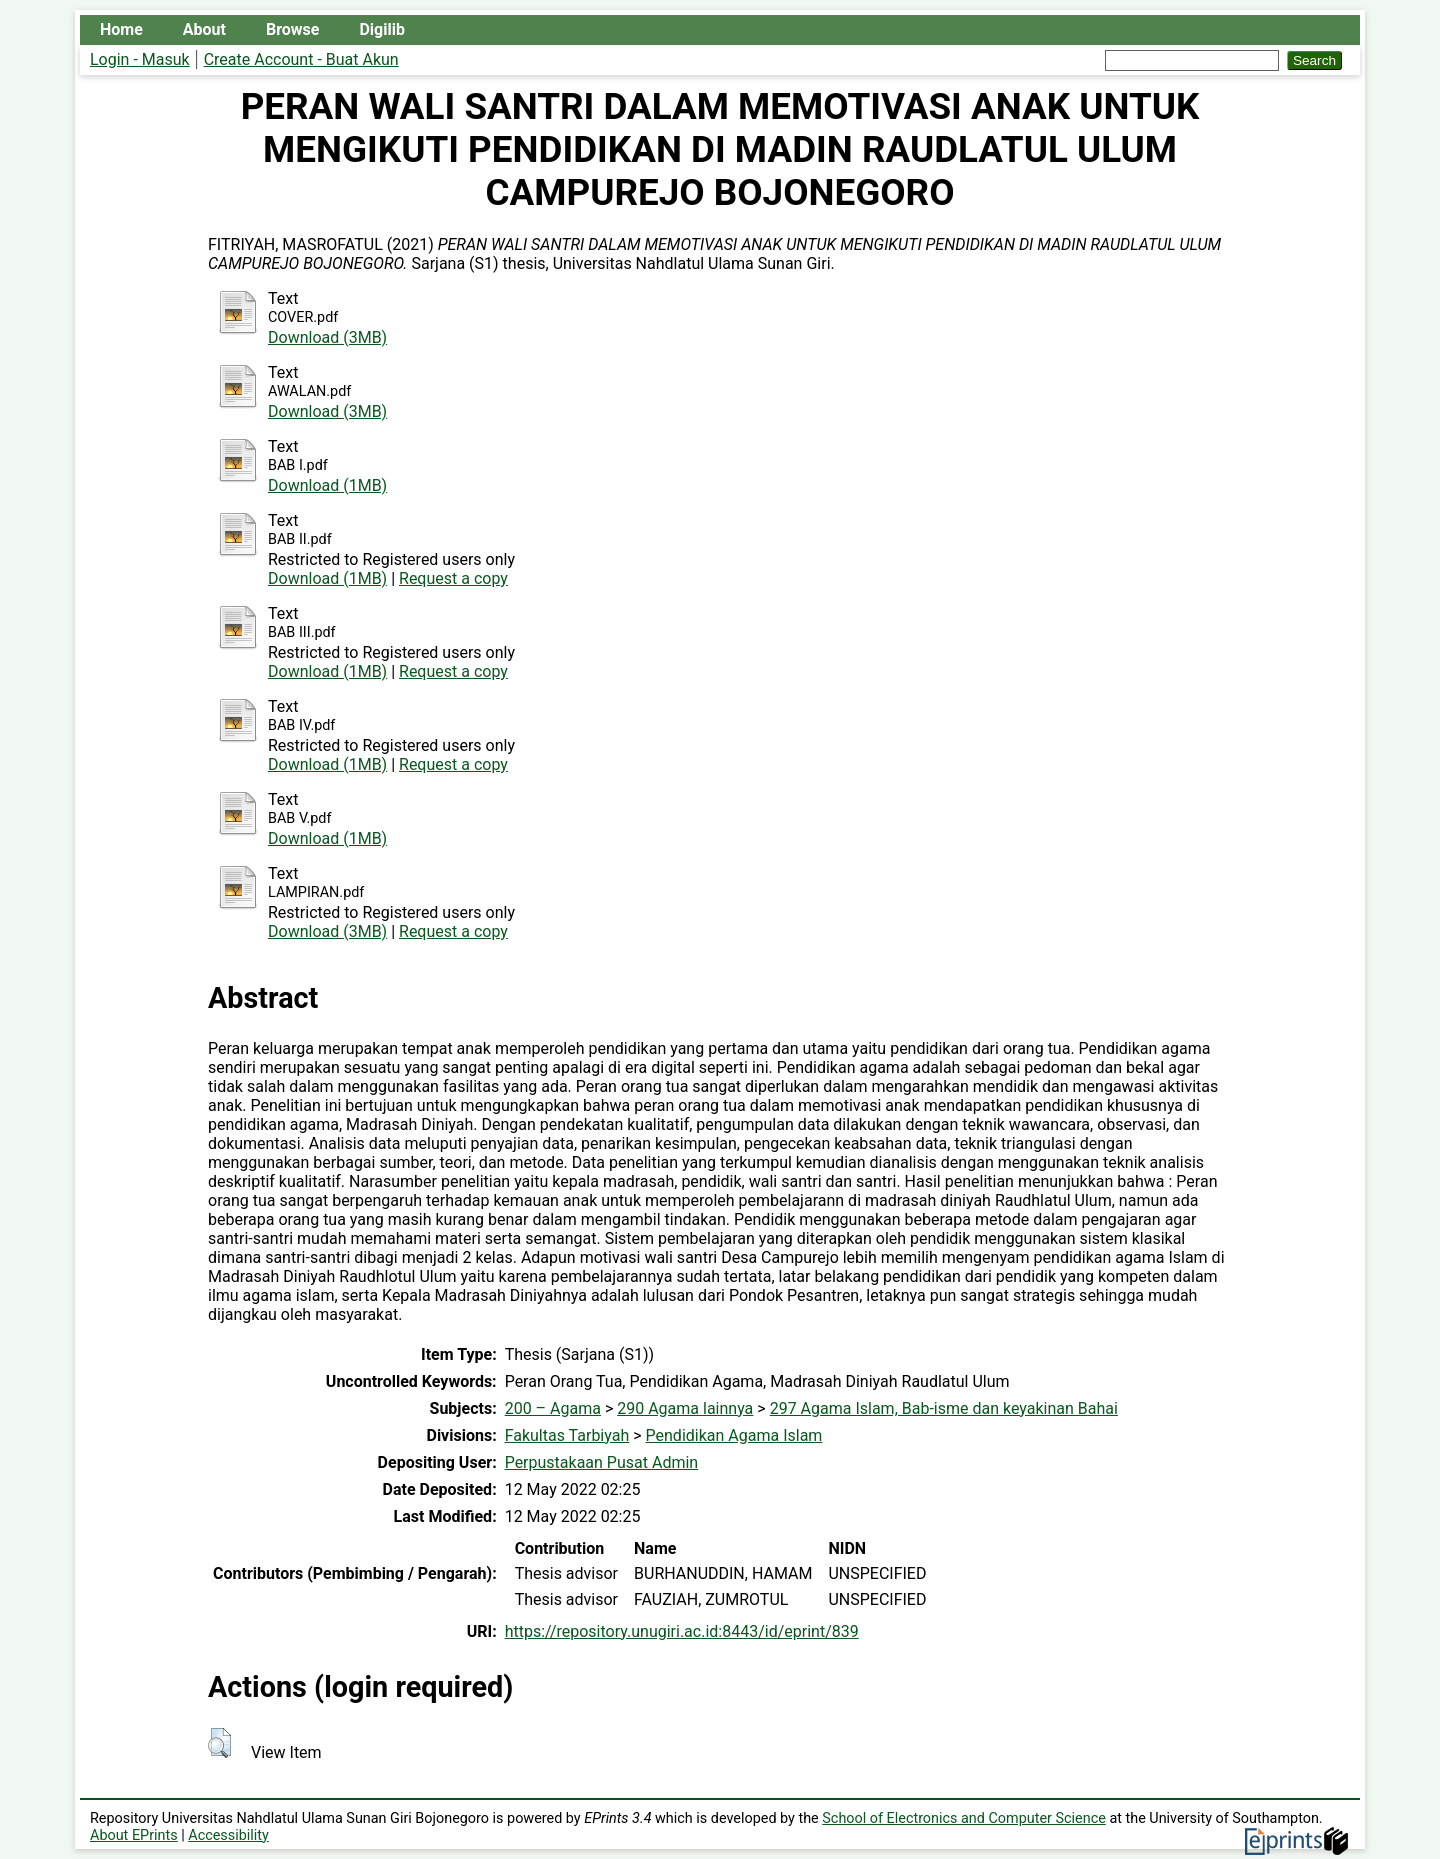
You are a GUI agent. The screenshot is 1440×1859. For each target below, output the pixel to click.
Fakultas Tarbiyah (567, 1435)
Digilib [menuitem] (381, 29)
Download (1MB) (327, 485)
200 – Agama (553, 1408)
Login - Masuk (140, 59)
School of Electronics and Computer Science (964, 1818)
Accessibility (228, 1835)
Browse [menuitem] (292, 29)
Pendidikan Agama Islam (734, 1435)
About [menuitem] (204, 29)
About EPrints (134, 1835)
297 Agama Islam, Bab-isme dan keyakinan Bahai (944, 1408)
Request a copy (453, 578)
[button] (219, 1743)
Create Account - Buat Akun (301, 59)
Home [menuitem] (121, 29)
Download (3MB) (327, 337)
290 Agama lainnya (685, 1408)
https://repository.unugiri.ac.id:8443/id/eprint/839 (682, 1631)
